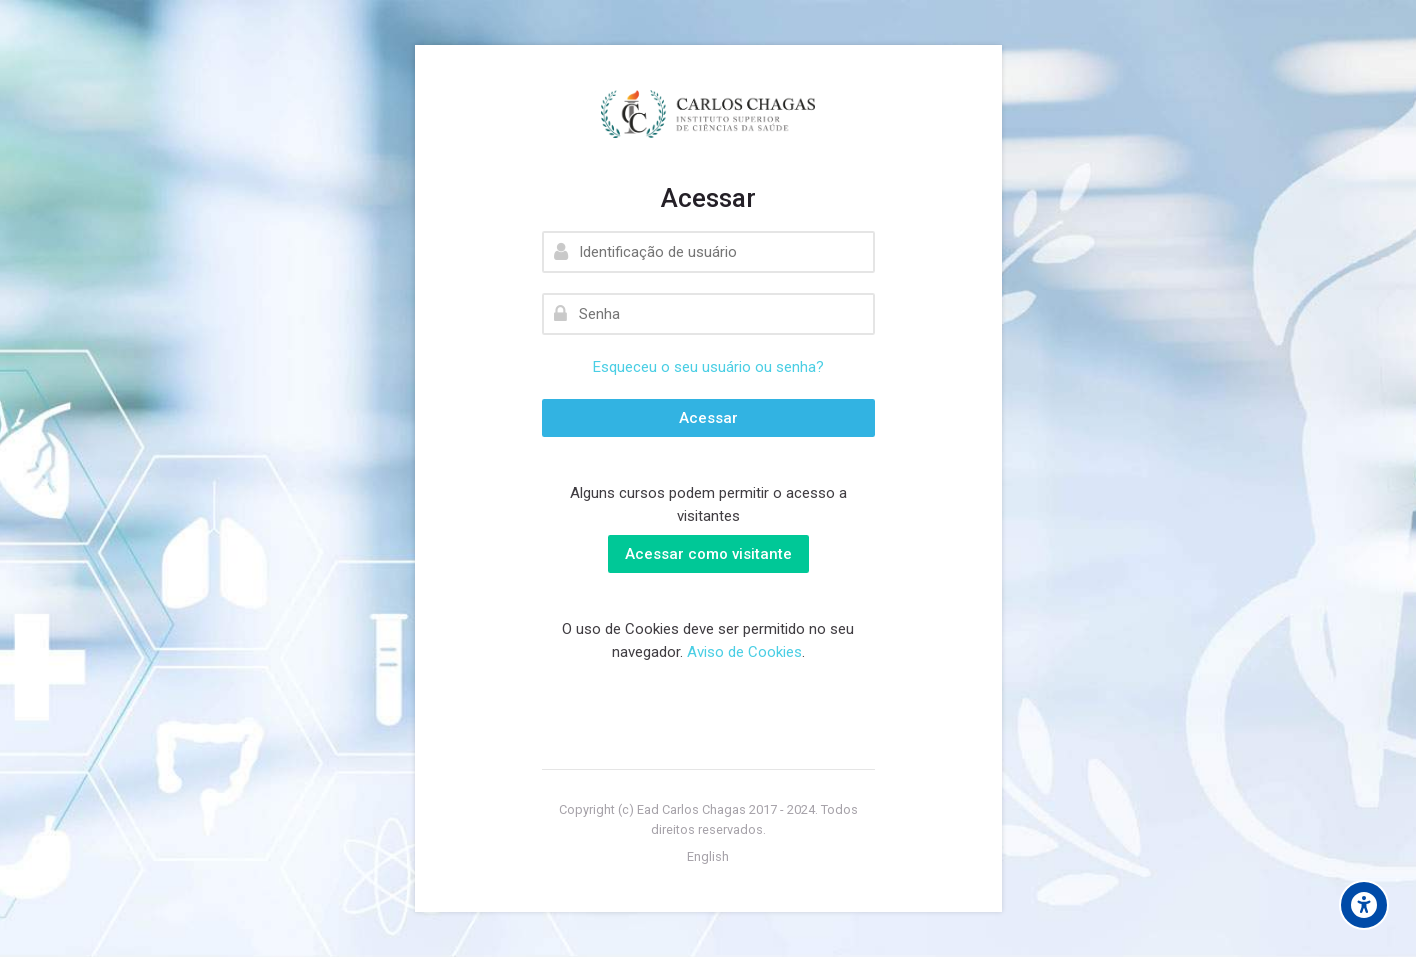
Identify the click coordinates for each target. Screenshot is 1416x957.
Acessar (708, 418)
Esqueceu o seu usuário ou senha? (708, 367)
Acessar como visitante (708, 554)
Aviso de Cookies (744, 652)
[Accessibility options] (1364, 905)
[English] (708, 857)
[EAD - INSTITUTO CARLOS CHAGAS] (708, 114)
